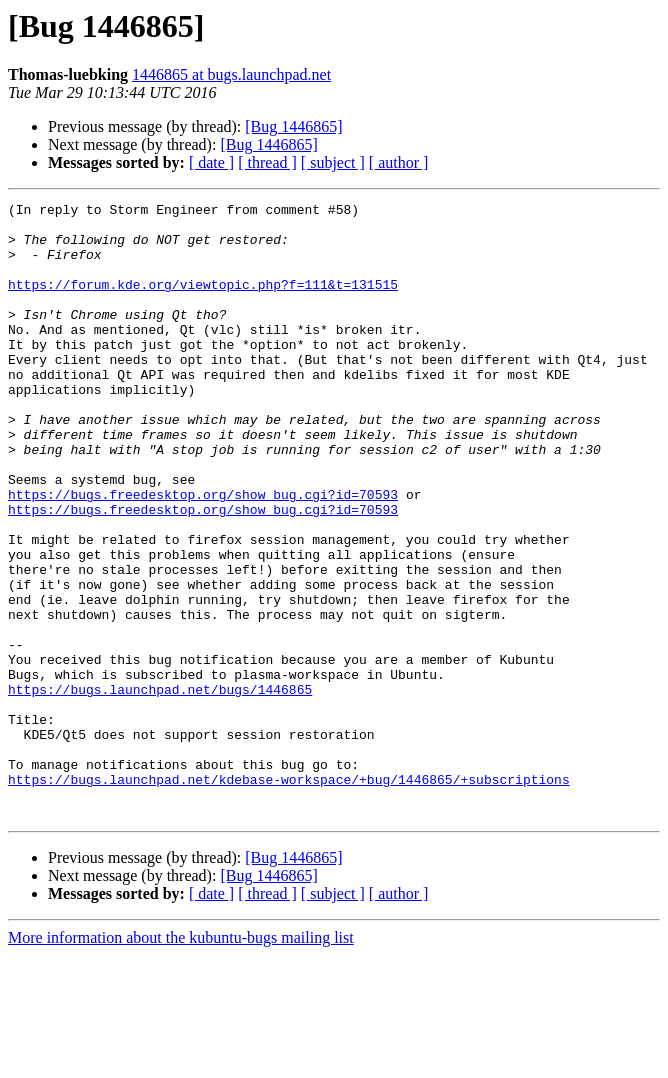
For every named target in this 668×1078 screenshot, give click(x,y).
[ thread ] (267, 162)
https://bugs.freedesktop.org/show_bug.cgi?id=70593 (203, 554)
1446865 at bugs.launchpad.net (231, 74)
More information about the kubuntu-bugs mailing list (181, 1060)
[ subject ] (333, 162)
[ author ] (399, 162)
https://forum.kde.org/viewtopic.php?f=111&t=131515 (203, 302)
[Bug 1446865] (293, 126)
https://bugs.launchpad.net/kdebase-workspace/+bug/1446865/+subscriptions (289, 896)
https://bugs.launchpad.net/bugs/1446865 (160, 788)
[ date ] (211, 162)
